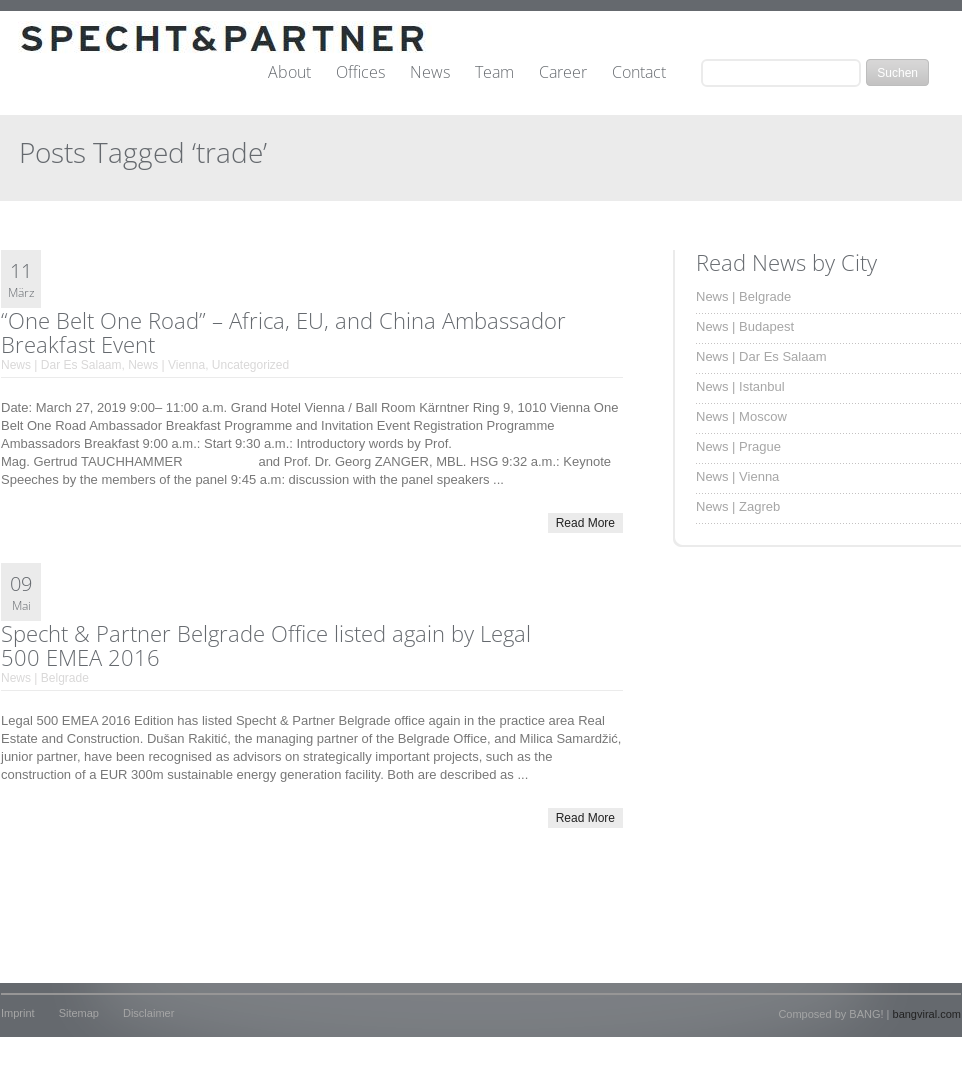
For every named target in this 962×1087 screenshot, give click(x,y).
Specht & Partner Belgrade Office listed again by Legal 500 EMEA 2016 (266, 645)
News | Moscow (741, 416)
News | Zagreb (738, 506)
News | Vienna (166, 365)
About (289, 73)
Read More (585, 523)
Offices (360, 73)
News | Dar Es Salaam (61, 365)
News (430, 73)
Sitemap (79, 1013)
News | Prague (738, 446)
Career (563, 73)
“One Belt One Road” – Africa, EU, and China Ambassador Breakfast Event (283, 332)
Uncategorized (250, 365)
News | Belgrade (45, 678)
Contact (639, 73)
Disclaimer (148, 1013)
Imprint (18, 1013)
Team (494, 73)
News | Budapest (745, 326)
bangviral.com (927, 1014)
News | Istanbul (740, 386)
